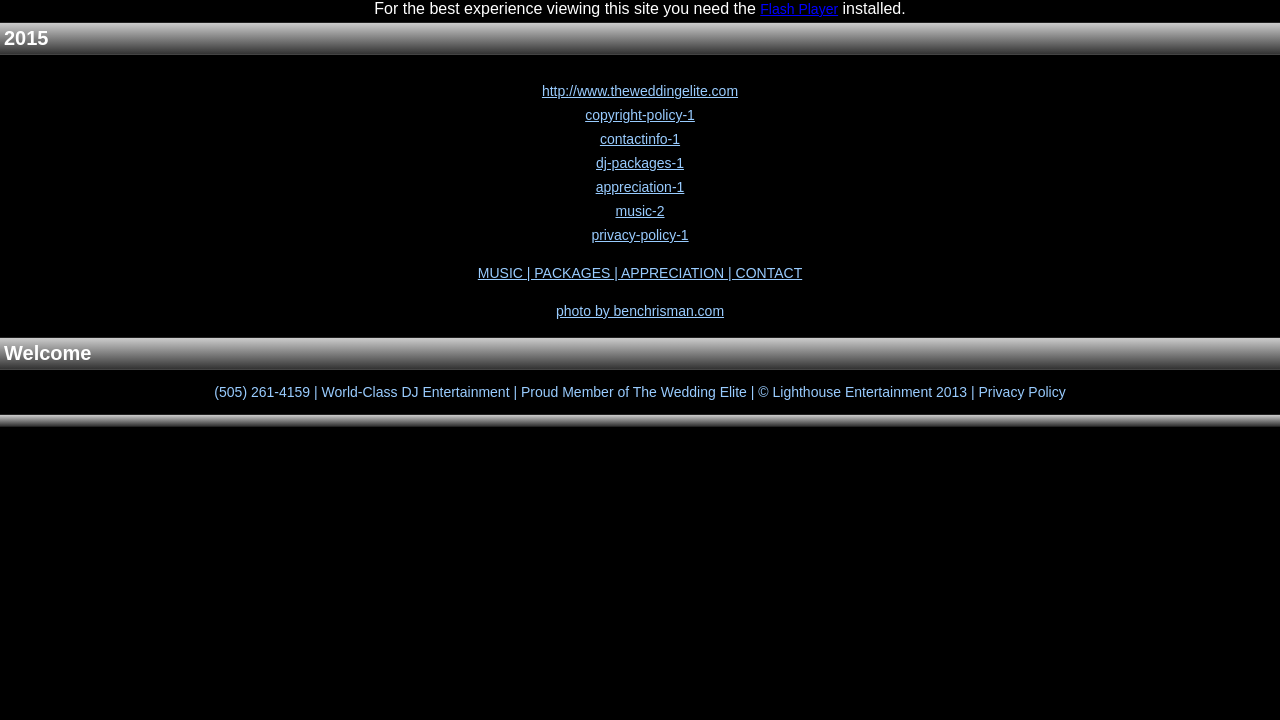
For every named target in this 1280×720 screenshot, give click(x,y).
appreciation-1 (640, 187)
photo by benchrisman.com (640, 311)
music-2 (639, 211)
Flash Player (799, 9)
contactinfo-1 (640, 139)
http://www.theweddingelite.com (640, 91)
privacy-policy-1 (639, 235)
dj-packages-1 (640, 163)
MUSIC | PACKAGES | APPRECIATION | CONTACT (640, 273)
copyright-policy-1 (640, 115)
